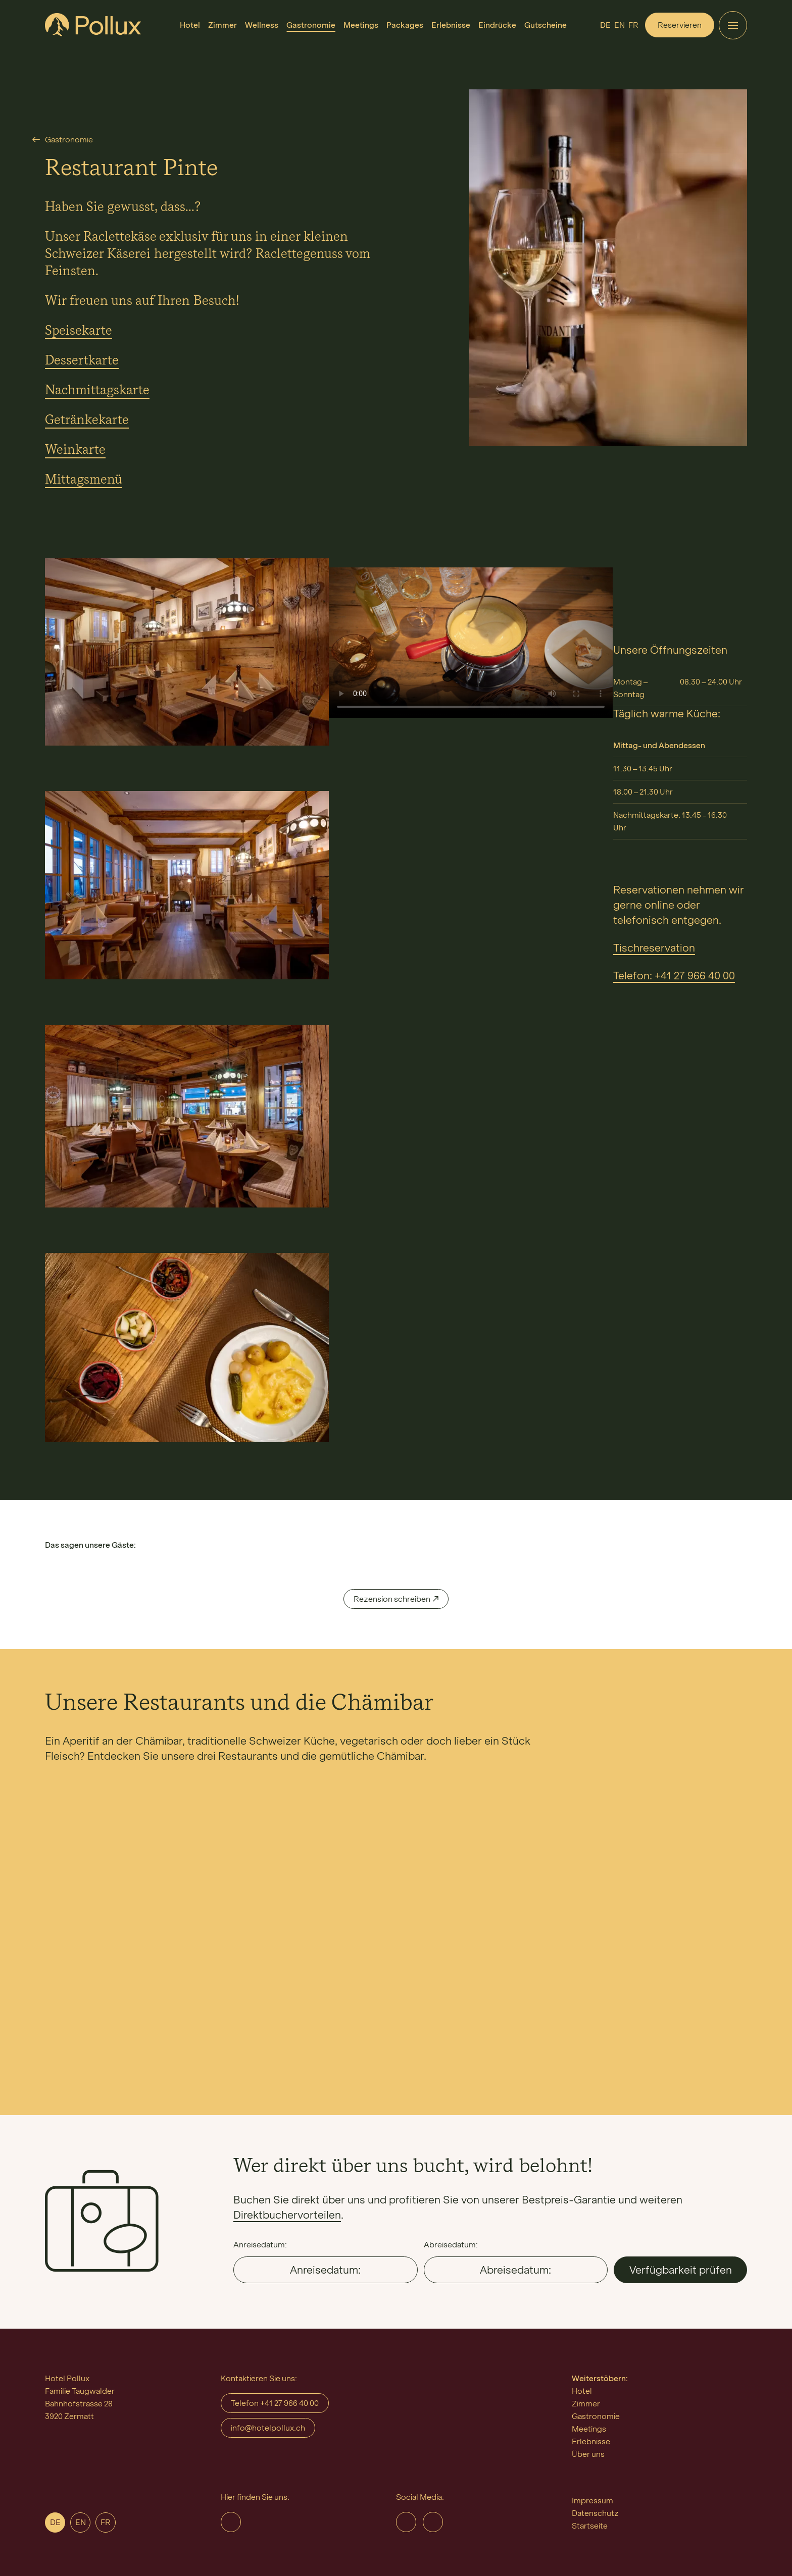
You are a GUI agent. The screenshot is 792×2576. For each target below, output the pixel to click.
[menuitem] (190, 25)
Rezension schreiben (392, 1599)
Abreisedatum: (451, 2244)
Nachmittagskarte (97, 390)
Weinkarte (75, 450)
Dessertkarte (82, 360)
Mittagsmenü (83, 480)
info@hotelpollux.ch (268, 2428)
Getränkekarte (87, 420)
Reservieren (680, 25)
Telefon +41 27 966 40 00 (275, 2403)
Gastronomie (69, 139)
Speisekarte (78, 331)
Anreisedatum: (260, 2244)
